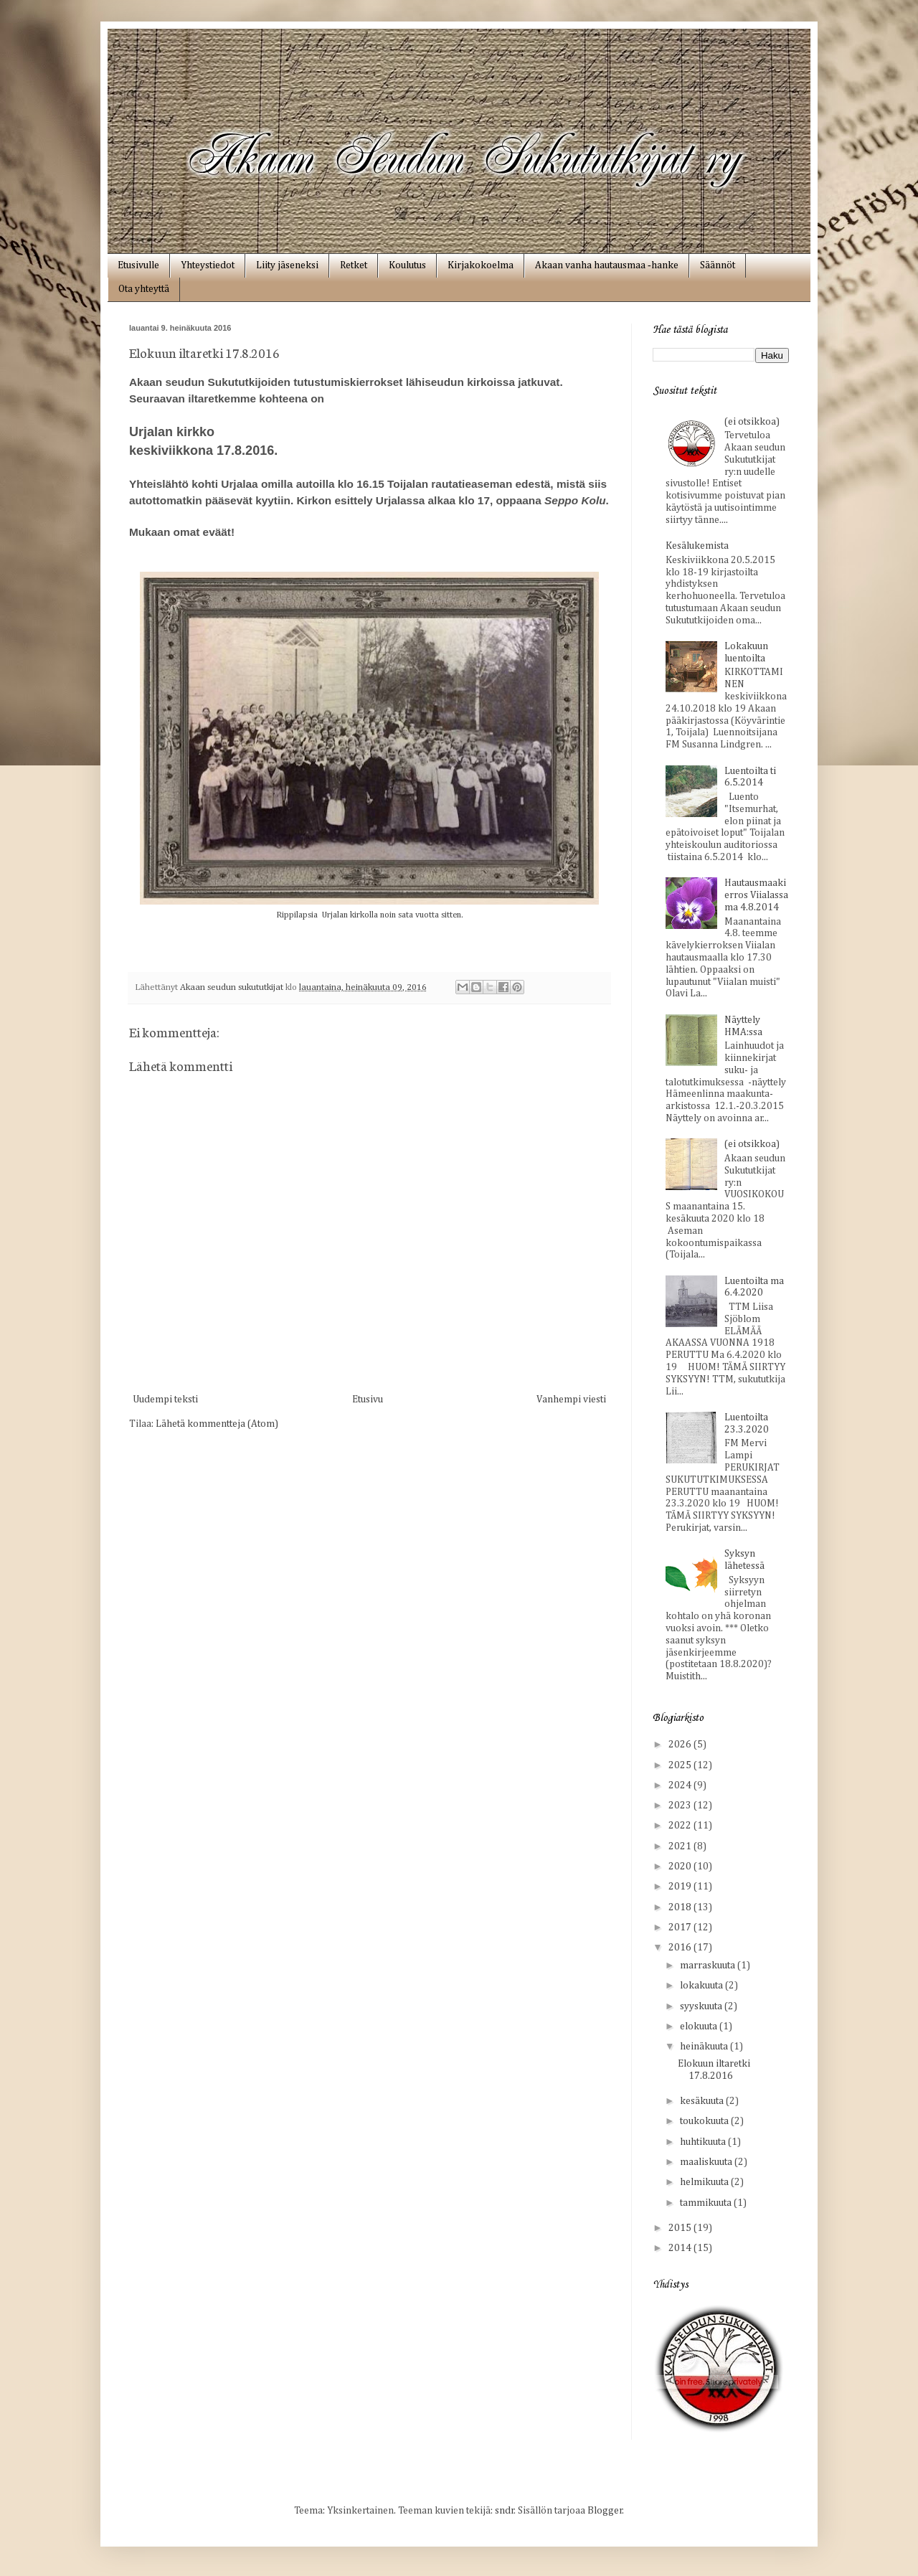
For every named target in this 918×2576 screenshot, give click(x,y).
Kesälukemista (697, 546)
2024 (681, 1785)
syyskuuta (702, 2006)
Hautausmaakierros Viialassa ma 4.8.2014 (756, 895)
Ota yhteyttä (143, 289)
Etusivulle (138, 265)
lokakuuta (702, 1986)
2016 (681, 1948)
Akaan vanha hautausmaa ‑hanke (606, 265)
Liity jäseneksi (287, 265)
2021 (681, 1846)
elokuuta (699, 2026)
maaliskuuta (707, 2162)
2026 (681, 1745)
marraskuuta (708, 1966)
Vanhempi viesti (571, 1400)
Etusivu (367, 1400)
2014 (681, 2248)
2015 (681, 2228)
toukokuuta (705, 2121)
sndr (504, 2511)
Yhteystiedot (208, 265)
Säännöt (717, 265)
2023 (681, 1806)
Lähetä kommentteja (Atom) (217, 1424)
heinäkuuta (705, 2047)
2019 (681, 1887)
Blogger (605, 2511)
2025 (681, 1765)
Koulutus (407, 265)
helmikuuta (705, 2182)
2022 (681, 1826)
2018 (681, 1907)
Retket (353, 265)
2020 (681, 1867)
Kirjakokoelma (481, 265)
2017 (681, 1927)
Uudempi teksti (165, 1400)
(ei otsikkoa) (752, 422)
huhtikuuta (704, 2142)
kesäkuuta (703, 2101)
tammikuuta (707, 2203)
